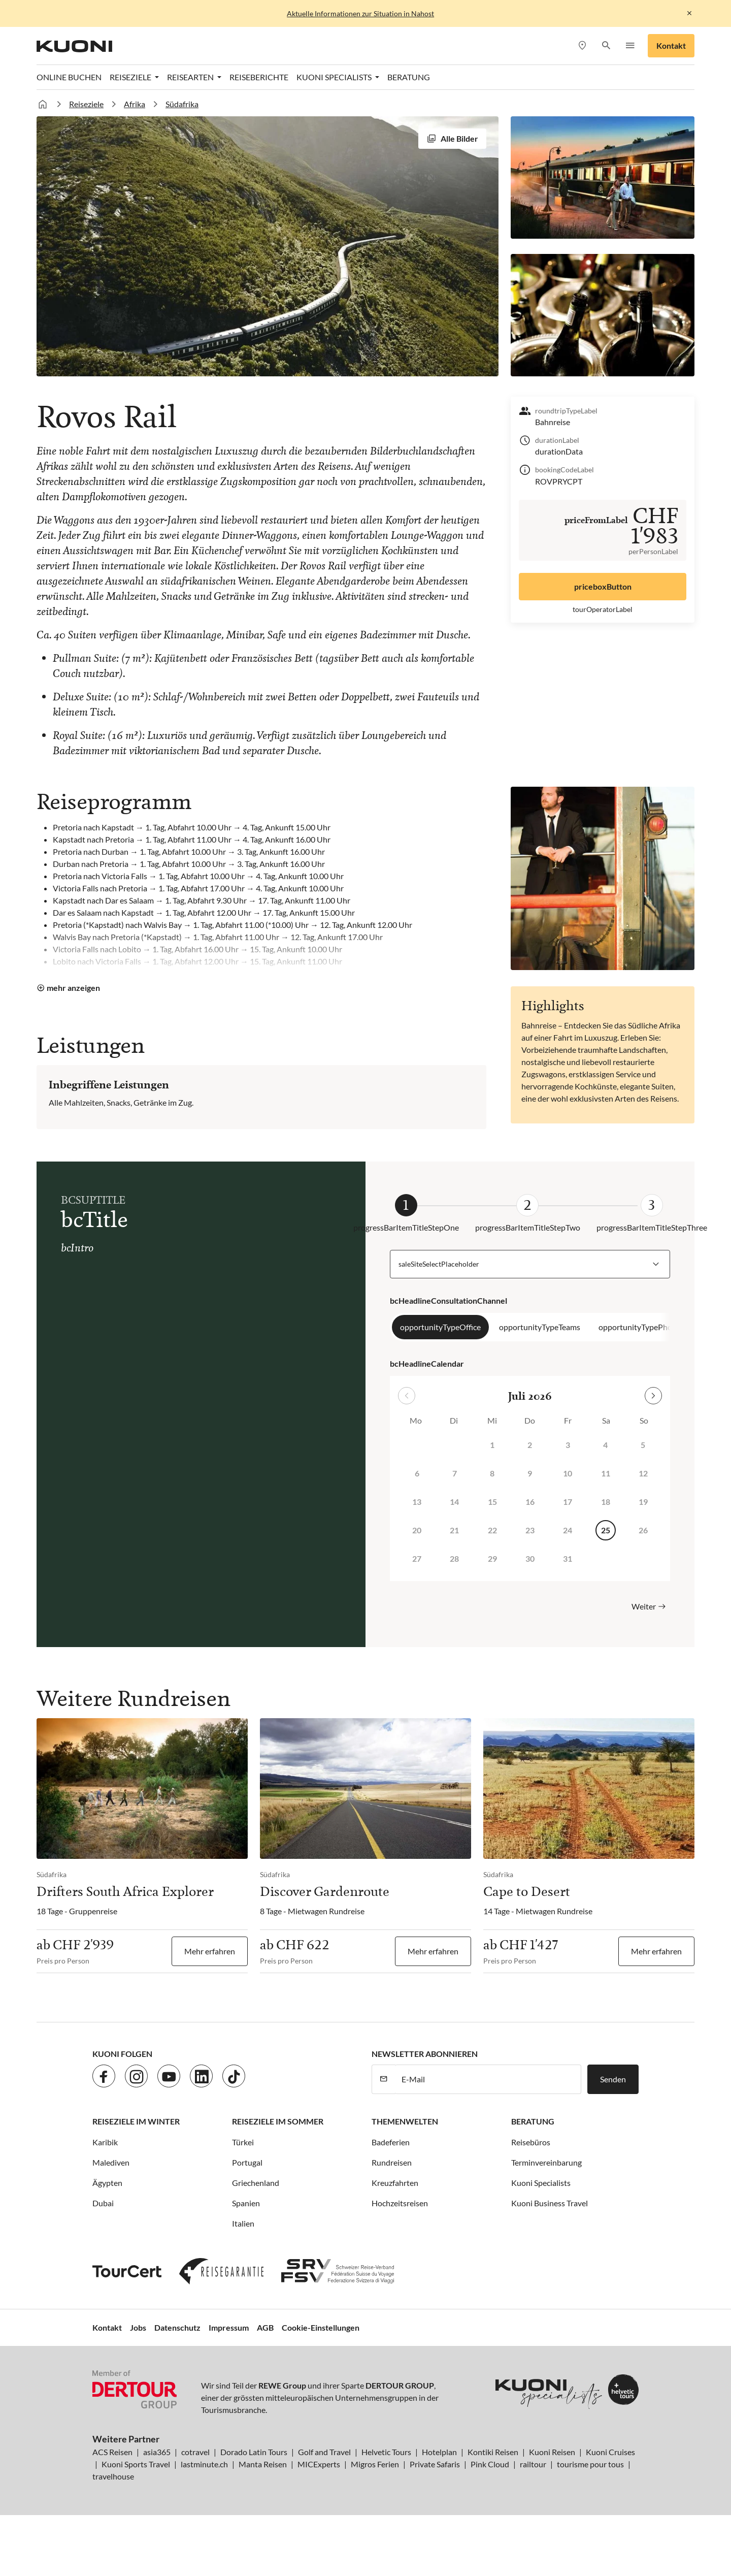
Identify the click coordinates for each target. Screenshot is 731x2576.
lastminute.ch (204, 2464)
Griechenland (255, 2182)
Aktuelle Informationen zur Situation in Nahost (360, 13)
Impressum (229, 2327)
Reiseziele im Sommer (277, 2121)
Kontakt (671, 45)
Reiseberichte (258, 77)
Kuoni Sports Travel (136, 2464)
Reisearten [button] (191, 77)
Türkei (243, 2142)
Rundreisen (392, 2162)
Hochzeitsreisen (400, 2203)
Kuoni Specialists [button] (334, 77)
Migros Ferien (375, 2464)
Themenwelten (405, 2121)
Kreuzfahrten (395, 2182)
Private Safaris (435, 2464)
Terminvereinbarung (546, 2162)
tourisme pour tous (590, 2464)
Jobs (138, 2327)
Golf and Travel (324, 2452)
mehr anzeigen (73, 987)
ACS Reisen (112, 2452)
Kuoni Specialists (541, 2182)
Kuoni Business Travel (549, 2203)
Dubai (103, 2203)
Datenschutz (177, 2327)
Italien (243, 2223)
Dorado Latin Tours (253, 2452)
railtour (533, 2464)
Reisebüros (530, 2142)
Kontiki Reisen (493, 2452)
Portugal (247, 2162)
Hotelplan (439, 2452)
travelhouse (113, 2476)
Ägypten (107, 2182)
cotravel (195, 2452)
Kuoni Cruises (610, 2452)
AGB (265, 2327)
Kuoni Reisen (552, 2452)
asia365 (157, 2452)
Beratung (408, 77)
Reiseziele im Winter (136, 2121)
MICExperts (318, 2464)
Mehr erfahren (209, 1951)
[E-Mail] (488, 2079)
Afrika (134, 104)
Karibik (105, 2142)
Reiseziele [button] (131, 77)
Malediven (110, 2162)
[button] (606, 46)
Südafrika (181, 104)
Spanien (246, 2203)
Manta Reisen (263, 2464)
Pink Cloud (490, 2464)
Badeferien (391, 2142)
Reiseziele (86, 104)
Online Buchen (69, 77)
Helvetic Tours (386, 2452)
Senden (613, 2079)
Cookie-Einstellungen (320, 2327)
